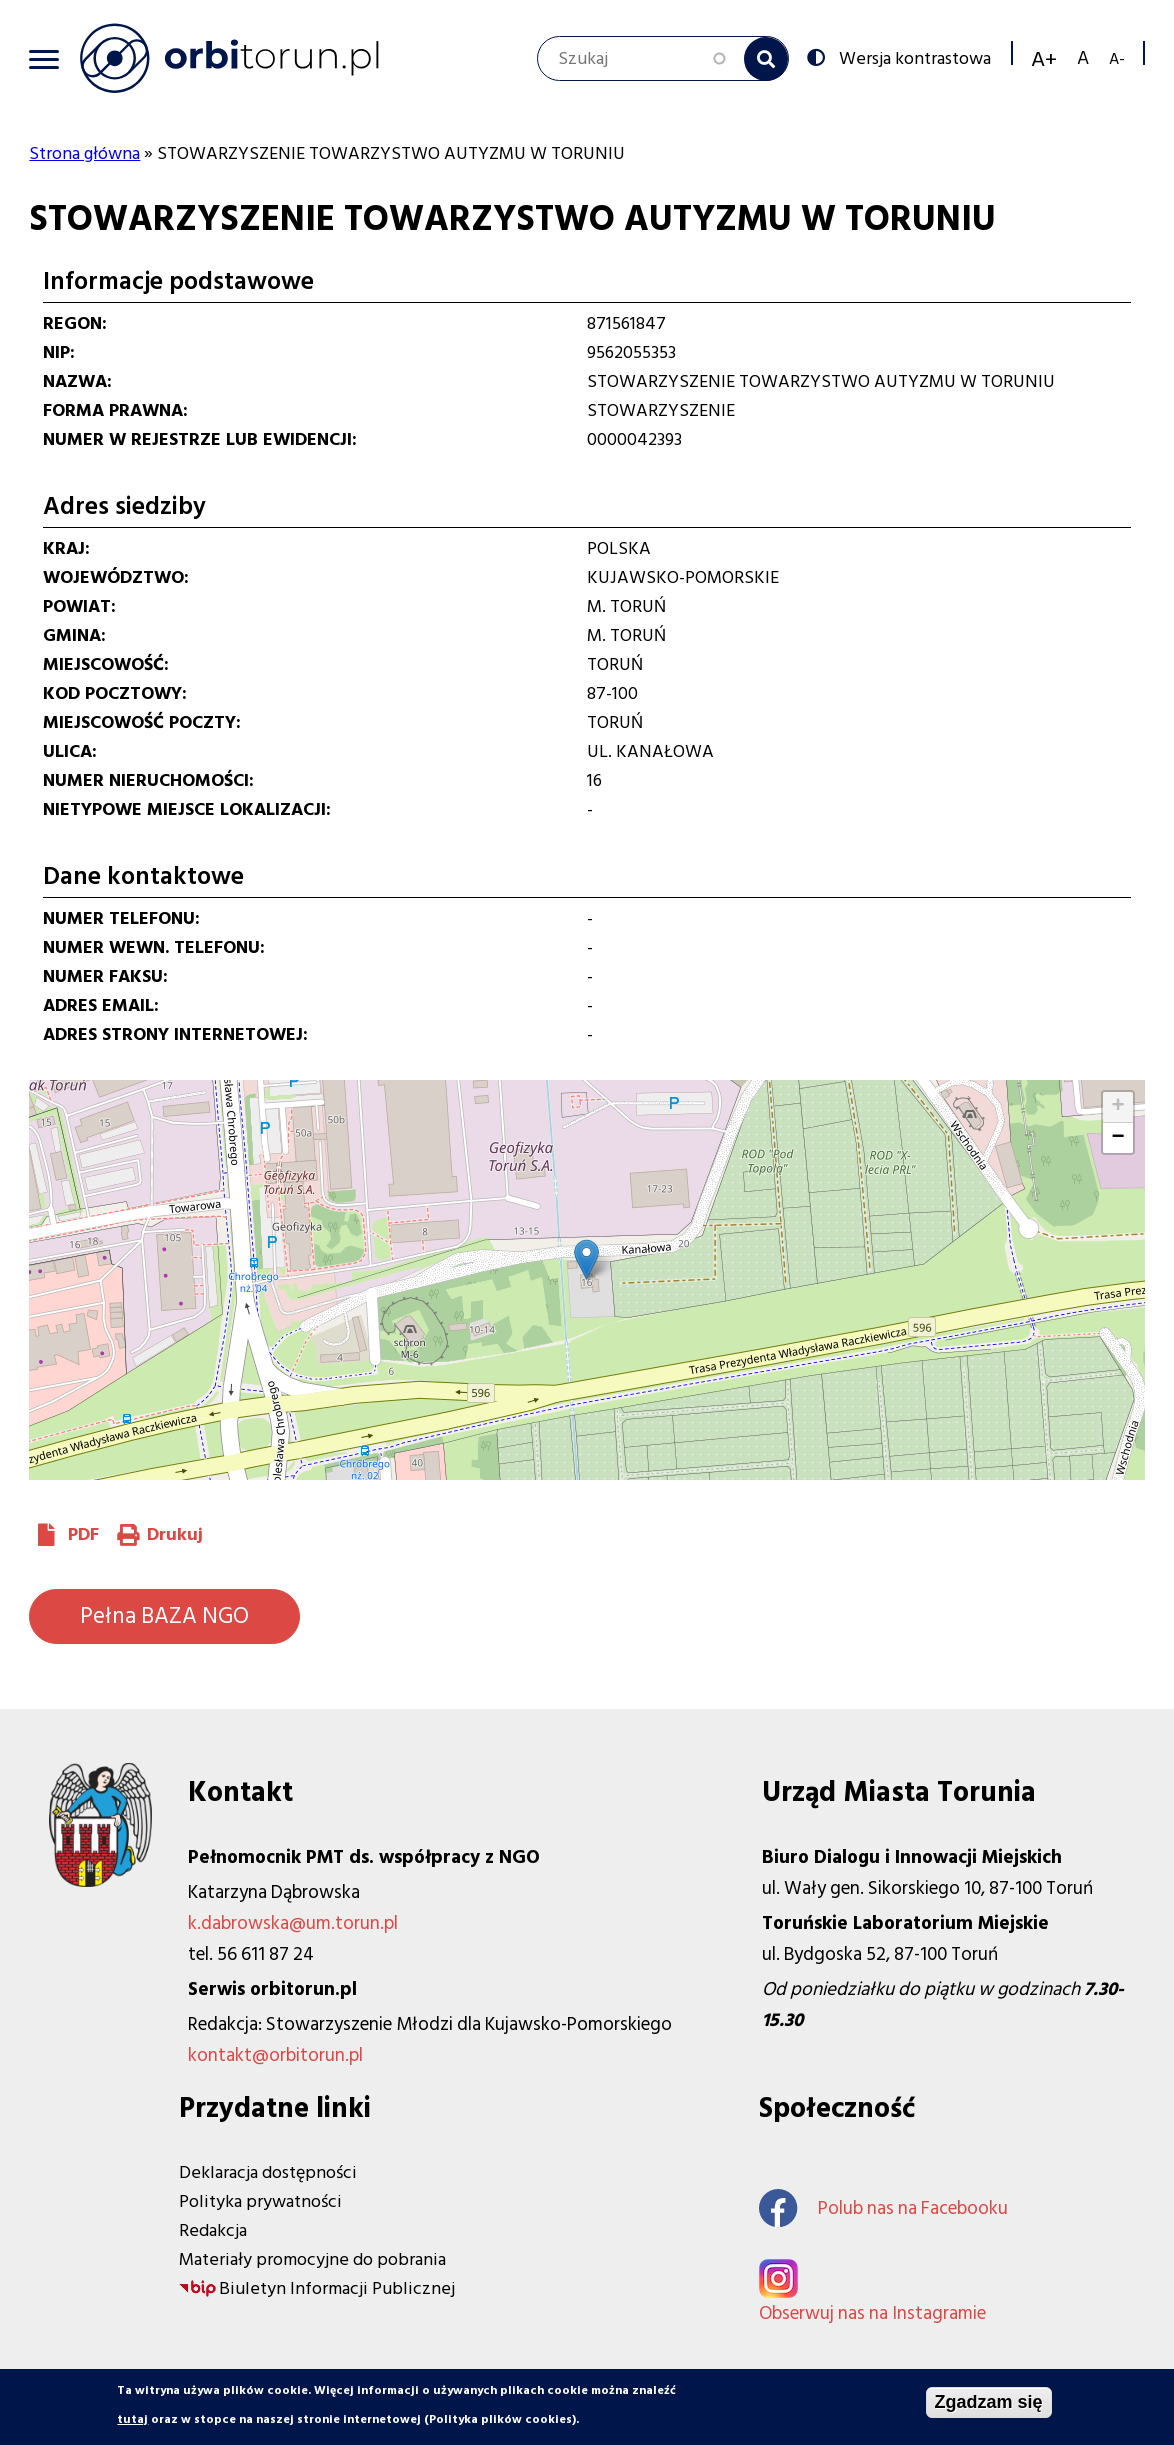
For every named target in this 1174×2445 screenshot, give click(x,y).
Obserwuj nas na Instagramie (872, 2313)
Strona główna (84, 153)
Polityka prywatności (260, 2201)
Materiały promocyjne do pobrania (312, 2259)
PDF (83, 1534)
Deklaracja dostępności (268, 2172)
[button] (586, 1259)
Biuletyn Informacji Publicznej (337, 2288)
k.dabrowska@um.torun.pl (293, 1923)
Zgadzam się (989, 2403)
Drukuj (175, 1534)
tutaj (132, 2420)
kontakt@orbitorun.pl (275, 2055)
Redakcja (213, 2230)
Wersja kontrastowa (913, 57)
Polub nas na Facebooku (883, 2208)
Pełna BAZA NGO (164, 1616)
